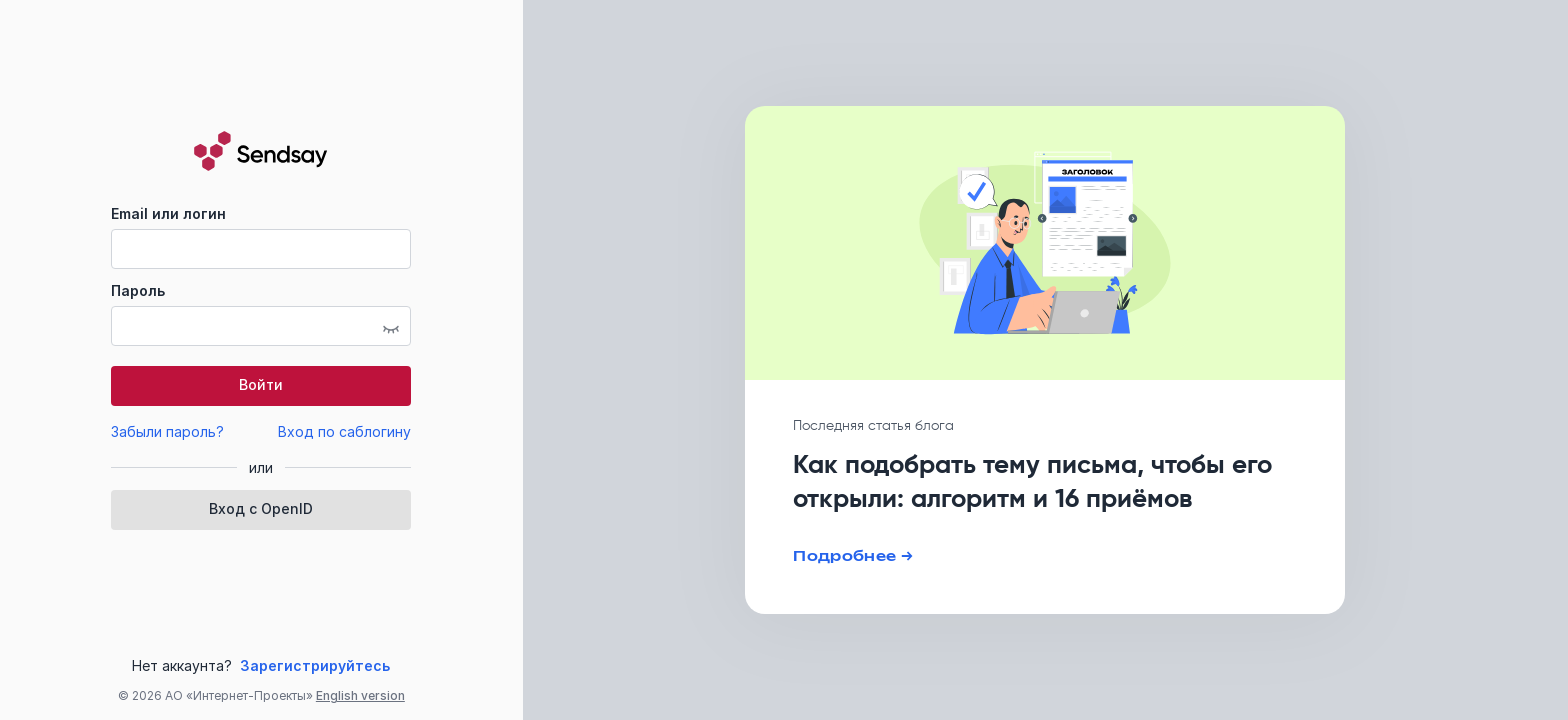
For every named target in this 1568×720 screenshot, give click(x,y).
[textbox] (261, 249)
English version (360, 695)
